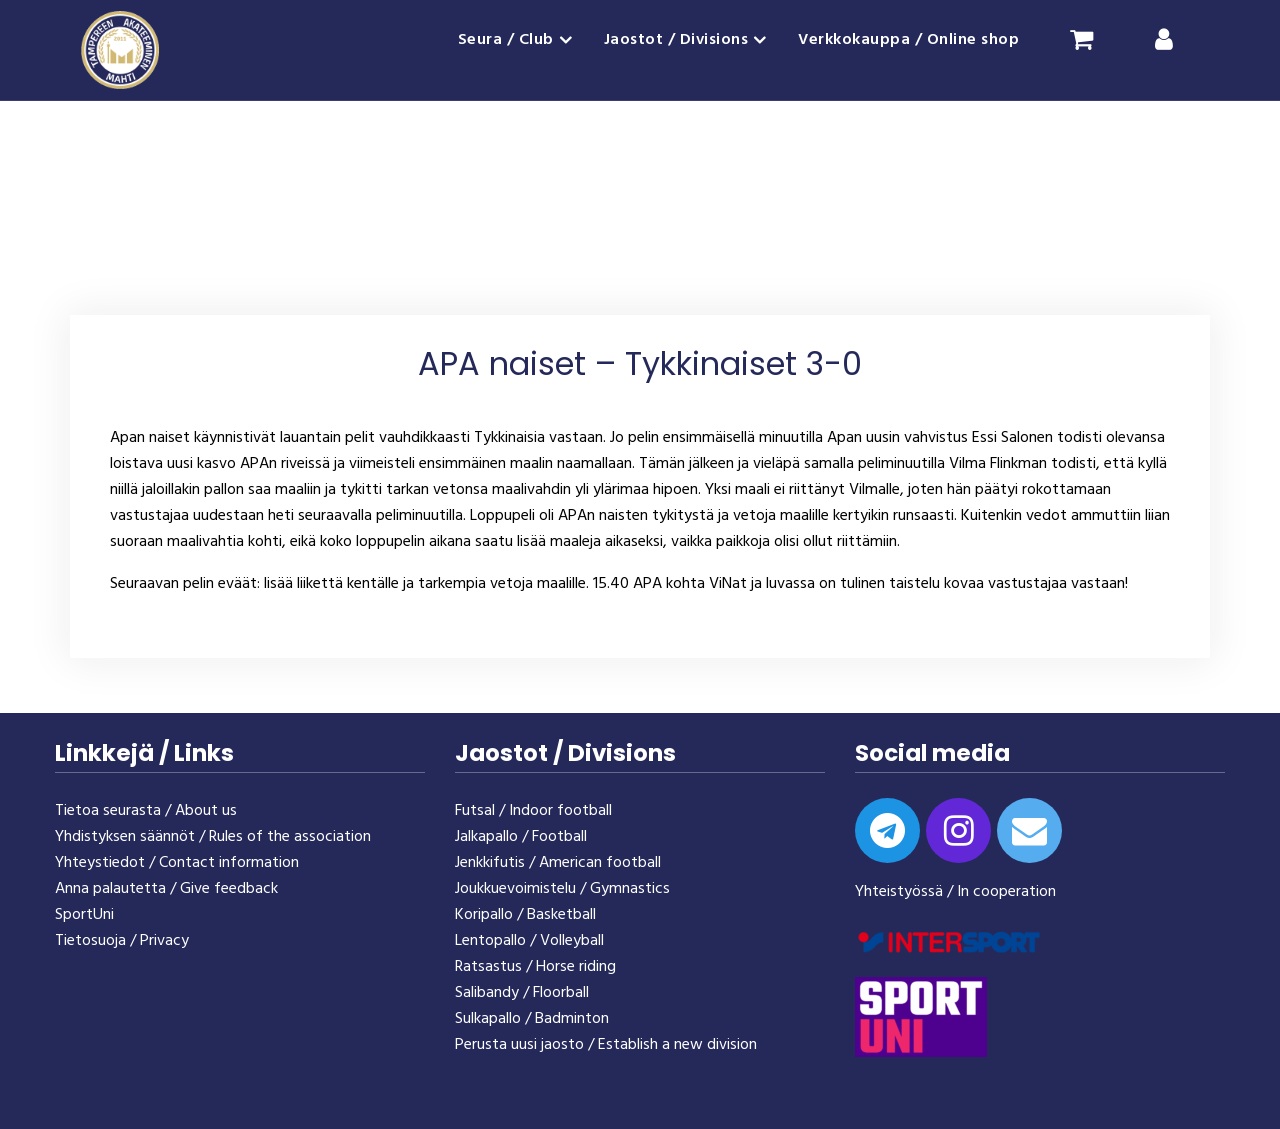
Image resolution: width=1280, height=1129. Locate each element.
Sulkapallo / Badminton (532, 1019)
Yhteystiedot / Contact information (177, 863)
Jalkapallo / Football (521, 837)
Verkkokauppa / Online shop (908, 40)
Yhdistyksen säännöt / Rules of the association (213, 837)
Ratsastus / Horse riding (535, 967)
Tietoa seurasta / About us (146, 811)
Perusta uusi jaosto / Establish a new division (606, 1045)
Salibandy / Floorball (522, 993)
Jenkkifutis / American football (558, 863)
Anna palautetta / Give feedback (166, 889)
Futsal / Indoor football (533, 811)
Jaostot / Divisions (676, 40)
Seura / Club (506, 40)
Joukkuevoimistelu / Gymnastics (562, 889)
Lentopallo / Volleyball (529, 941)
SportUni (84, 915)
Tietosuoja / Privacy (122, 941)
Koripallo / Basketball (525, 915)
